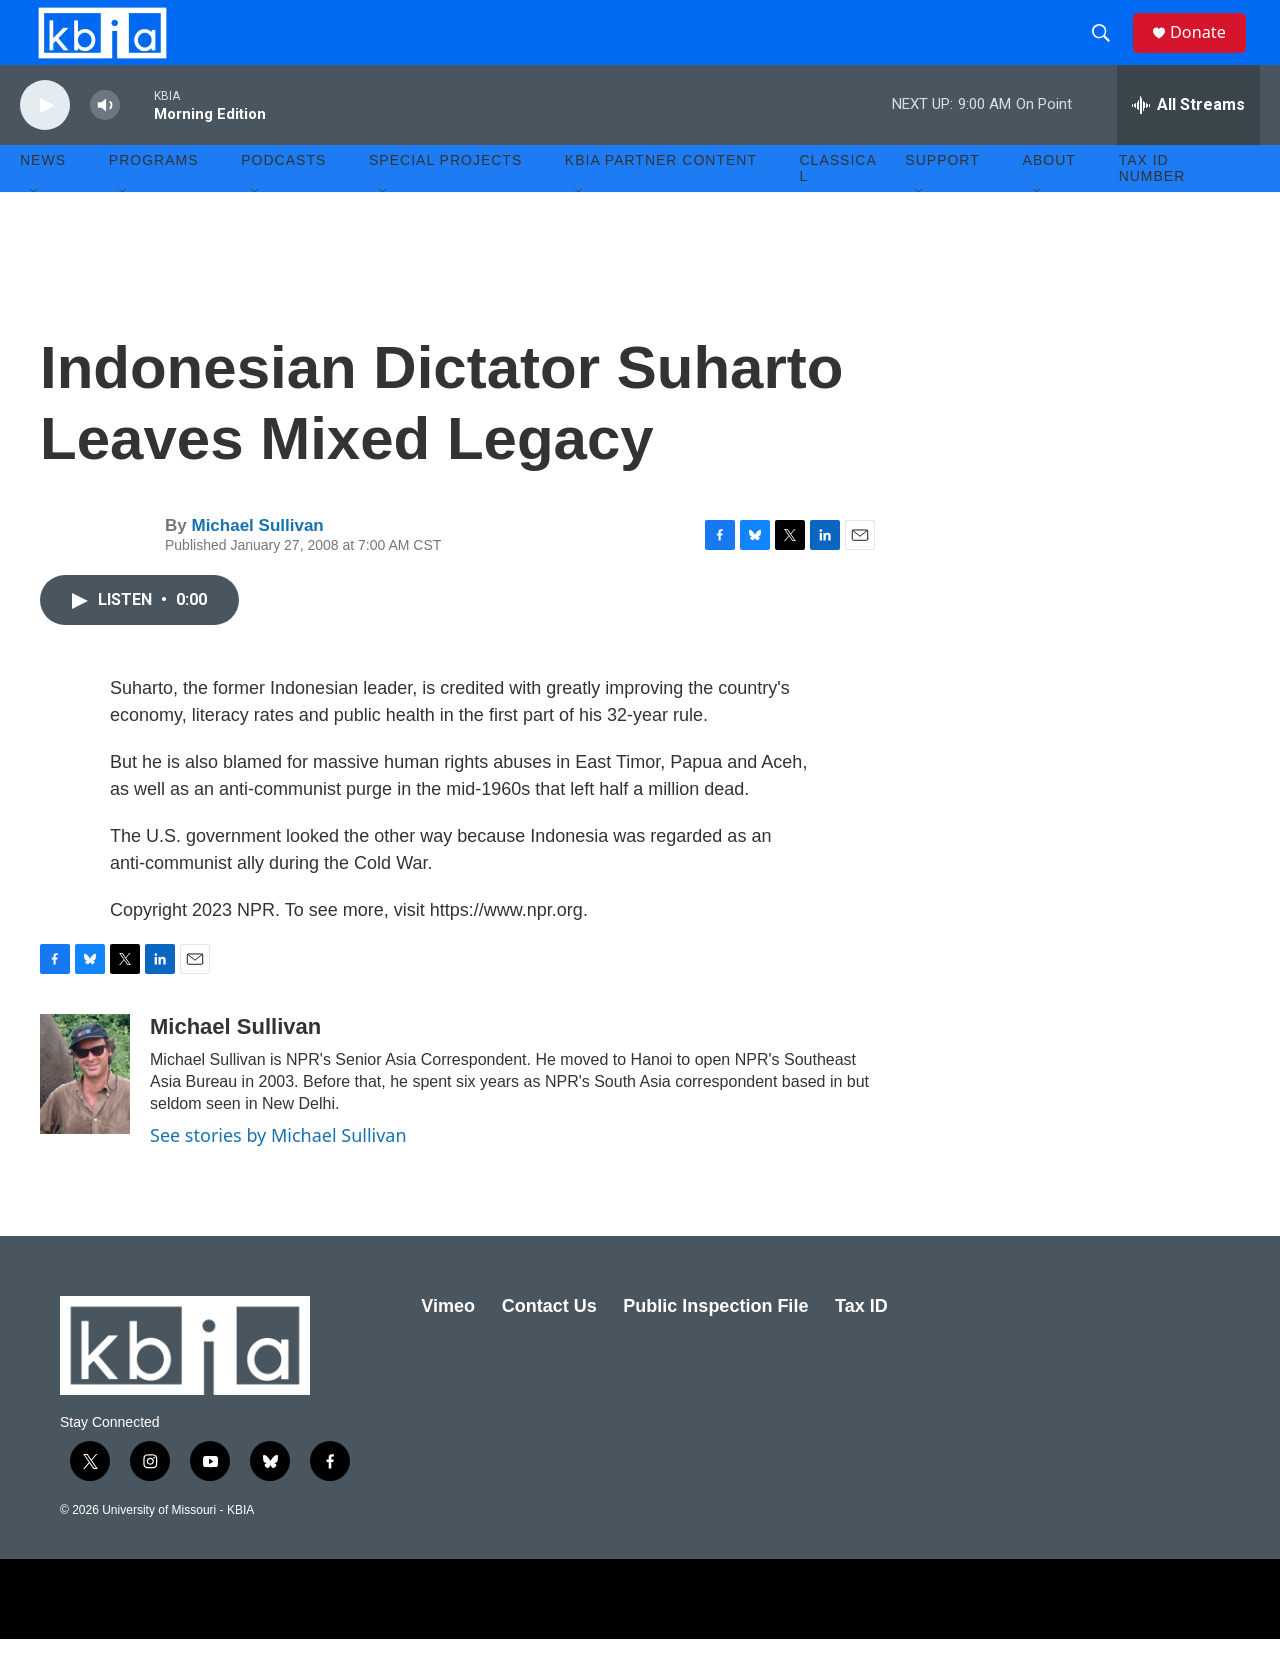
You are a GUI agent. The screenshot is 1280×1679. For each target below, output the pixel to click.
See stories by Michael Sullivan (278, 1175)
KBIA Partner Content (661, 200)
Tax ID (861, 1346)
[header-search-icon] (1109, 53)
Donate (1209, 52)
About (1049, 200)
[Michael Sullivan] (85, 1114)
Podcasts (283, 200)
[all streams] (1188, 145)
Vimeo (448, 1346)
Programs (154, 200)
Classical (838, 208)
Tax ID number (1152, 208)
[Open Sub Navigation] (35, 232)
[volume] (105, 145)
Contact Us (549, 1346)
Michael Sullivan (257, 565)
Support (942, 200)
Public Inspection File (715, 1346)
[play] (45, 145)
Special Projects (445, 200)
